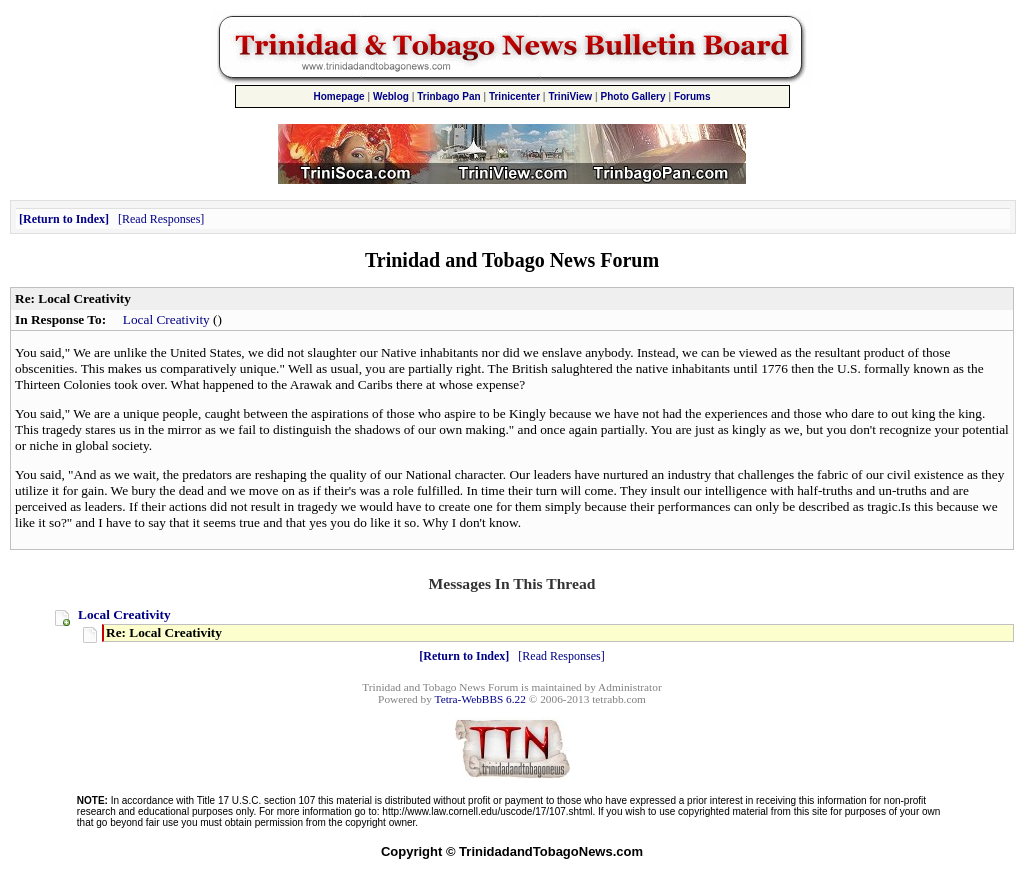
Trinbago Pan (448, 96)
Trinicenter (514, 96)
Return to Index (64, 219)
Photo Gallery (633, 96)
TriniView (570, 96)
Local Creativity (166, 319)
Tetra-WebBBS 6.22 (480, 699)
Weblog (391, 96)
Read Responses (161, 219)
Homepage (338, 96)
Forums (692, 96)
